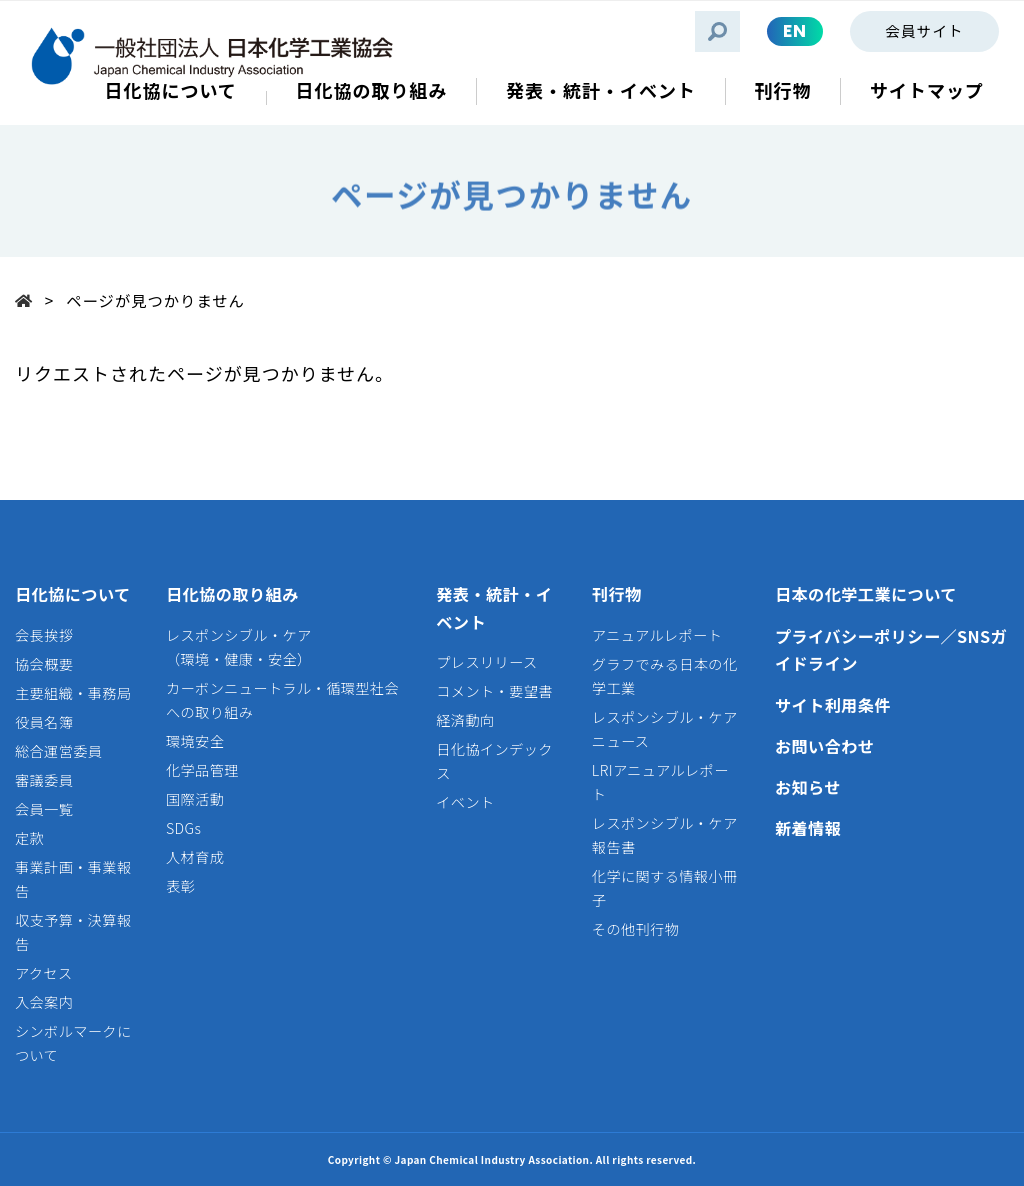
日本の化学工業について (866, 594)
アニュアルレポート (657, 635)
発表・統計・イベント (494, 608)
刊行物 (617, 594)
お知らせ (808, 787)
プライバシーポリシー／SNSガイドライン (891, 650)
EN (795, 31)
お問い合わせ (825, 746)
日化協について (73, 594)
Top (30, 299)
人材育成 (195, 857)
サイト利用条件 (833, 705)
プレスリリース (486, 662)
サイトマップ (927, 90)
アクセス (44, 973)
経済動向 (465, 720)
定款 (29, 838)
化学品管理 (202, 770)
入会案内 (44, 1002)
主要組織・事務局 (73, 693)
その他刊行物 (635, 929)
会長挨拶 (44, 635)
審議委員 (44, 780)
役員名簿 (44, 722)
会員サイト (924, 30)
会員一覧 (44, 809)
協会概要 (44, 664)
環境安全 (195, 741)
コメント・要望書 (494, 691)
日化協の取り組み (232, 594)
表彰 (180, 886)
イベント (465, 802)
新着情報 (808, 828)
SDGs (183, 828)
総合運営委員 (58, 751)
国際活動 (195, 799)
